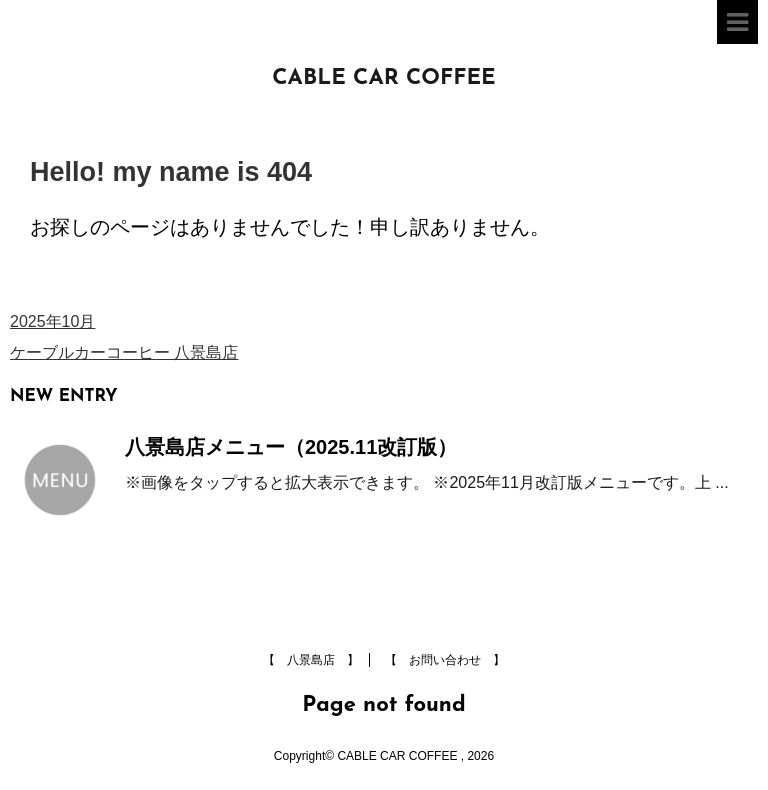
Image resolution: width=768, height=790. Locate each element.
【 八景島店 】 (311, 660)
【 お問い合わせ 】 (445, 660)
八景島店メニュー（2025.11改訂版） (291, 447)
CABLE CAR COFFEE (383, 78)
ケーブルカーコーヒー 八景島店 (124, 352)
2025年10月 (52, 321)
